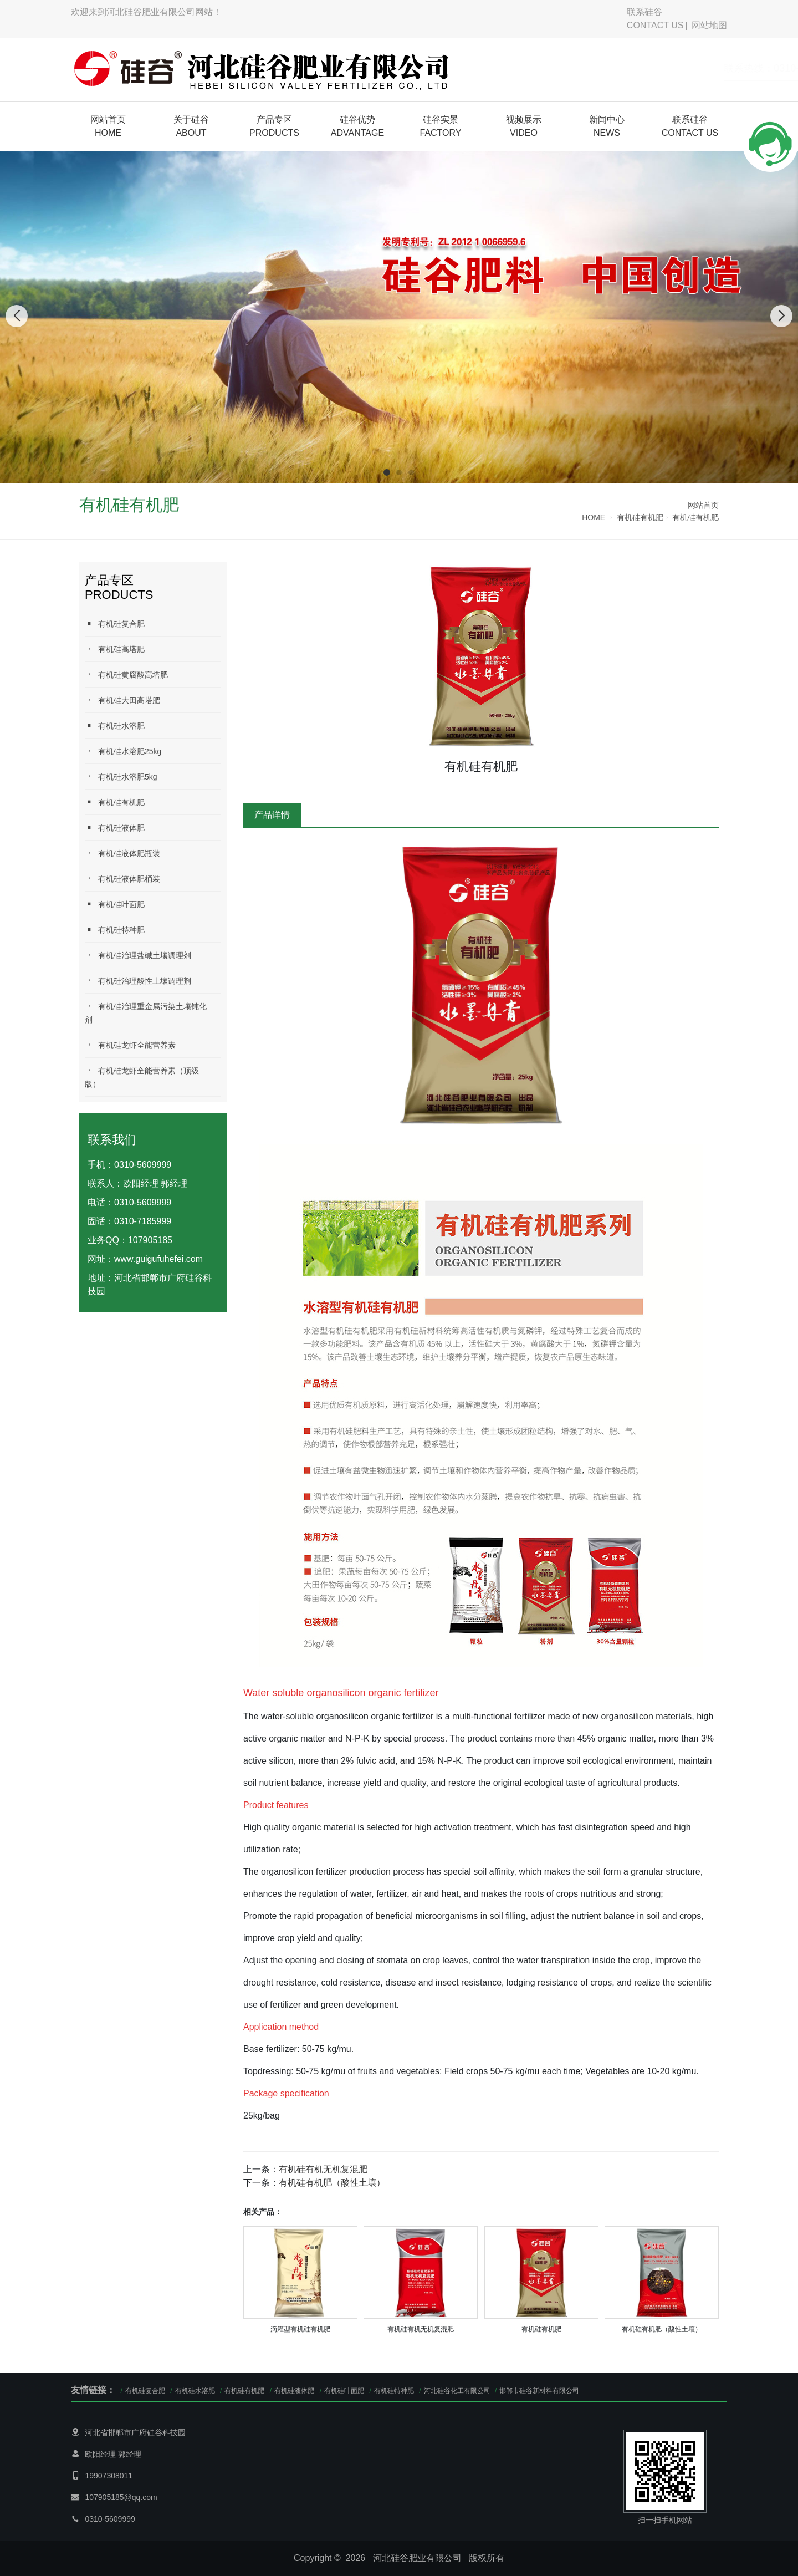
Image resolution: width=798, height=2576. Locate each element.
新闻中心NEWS (607, 126)
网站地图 (709, 25)
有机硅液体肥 (115, 827)
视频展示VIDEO (523, 126)
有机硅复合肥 (115, 623)
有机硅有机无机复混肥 (323, 2169)
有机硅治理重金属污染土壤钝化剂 (146, 1012)
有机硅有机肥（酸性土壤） (332, 2182)
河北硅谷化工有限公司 (458, 2391)
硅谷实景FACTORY (441, 126)
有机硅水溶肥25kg (123, 751)
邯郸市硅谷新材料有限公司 (539, 2391)
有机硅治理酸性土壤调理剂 (138, 980)
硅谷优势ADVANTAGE (357, 126)
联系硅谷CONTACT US (655, 18)
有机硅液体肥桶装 (122, 878)
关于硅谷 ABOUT (191, 126)
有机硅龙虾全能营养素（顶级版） (142, 1077)
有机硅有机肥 (640, 517)
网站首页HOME (108, 126)
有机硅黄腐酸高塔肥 (126, 674)
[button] (386, 472)
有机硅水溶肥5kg (121, 776)
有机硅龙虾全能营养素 (130, 1045)
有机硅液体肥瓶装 (122, 853)
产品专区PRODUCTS (274, 126)
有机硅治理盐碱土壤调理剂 (138, 955)
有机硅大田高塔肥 (122, 700)
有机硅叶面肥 (115, 904)
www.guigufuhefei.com (158, 1259)
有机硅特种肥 (115, 929)
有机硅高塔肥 (115, 649)
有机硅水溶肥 (115, 725)
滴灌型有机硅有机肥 (300, 2329)
